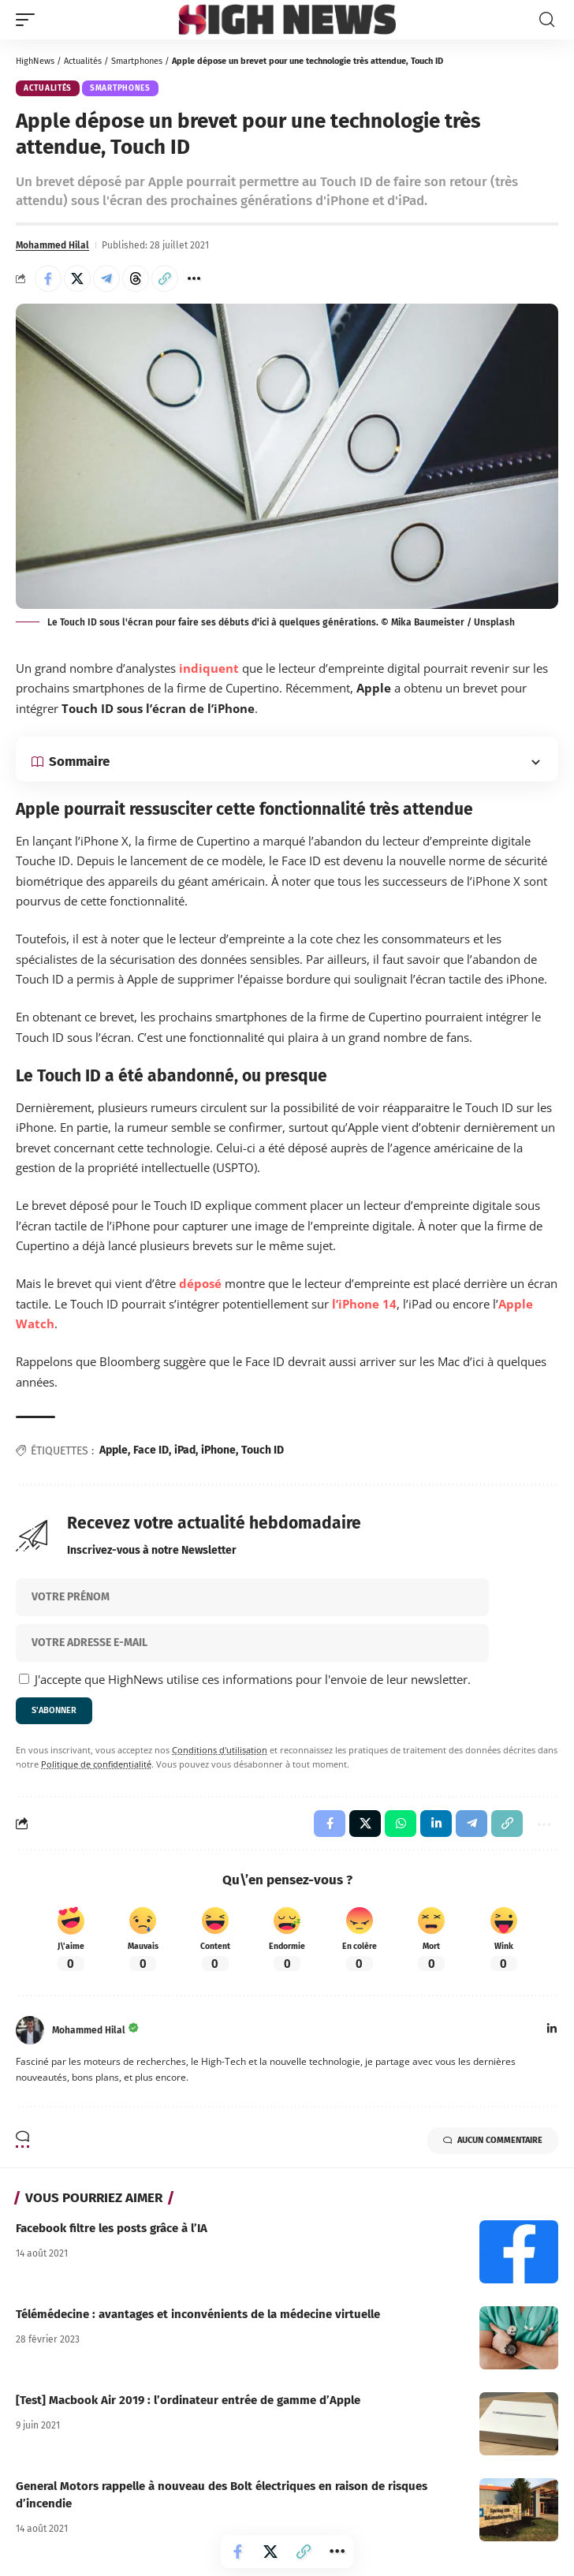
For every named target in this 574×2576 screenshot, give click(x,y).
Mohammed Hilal (52, 245)
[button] (29, 19)
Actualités (83, 61)
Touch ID (262, 1450)
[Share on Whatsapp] (400, 1823)
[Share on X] (77, 278)
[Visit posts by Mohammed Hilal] (30, 2030)
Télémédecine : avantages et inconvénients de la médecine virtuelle (198, 2314)
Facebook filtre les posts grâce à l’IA (111, 2228)
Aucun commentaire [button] (492, 2140)
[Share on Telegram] (106, 278)
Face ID (151, 1450)
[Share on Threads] (135, 278)
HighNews (35, 61)
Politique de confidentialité (96, 1764)
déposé (200, 1283)
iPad (185, 1450)
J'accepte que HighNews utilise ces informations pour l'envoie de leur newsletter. (245, 1679)
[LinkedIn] (552, 2030)
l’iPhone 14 (364, 1304)
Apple (113, 1450)
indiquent (209, 668)
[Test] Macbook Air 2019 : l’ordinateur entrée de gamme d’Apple (188, 2400)
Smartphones (136, 61)
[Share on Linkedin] (436, 1823)
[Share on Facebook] (48, 278)
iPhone (218, 1450)
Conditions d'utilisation (219, 1750)
